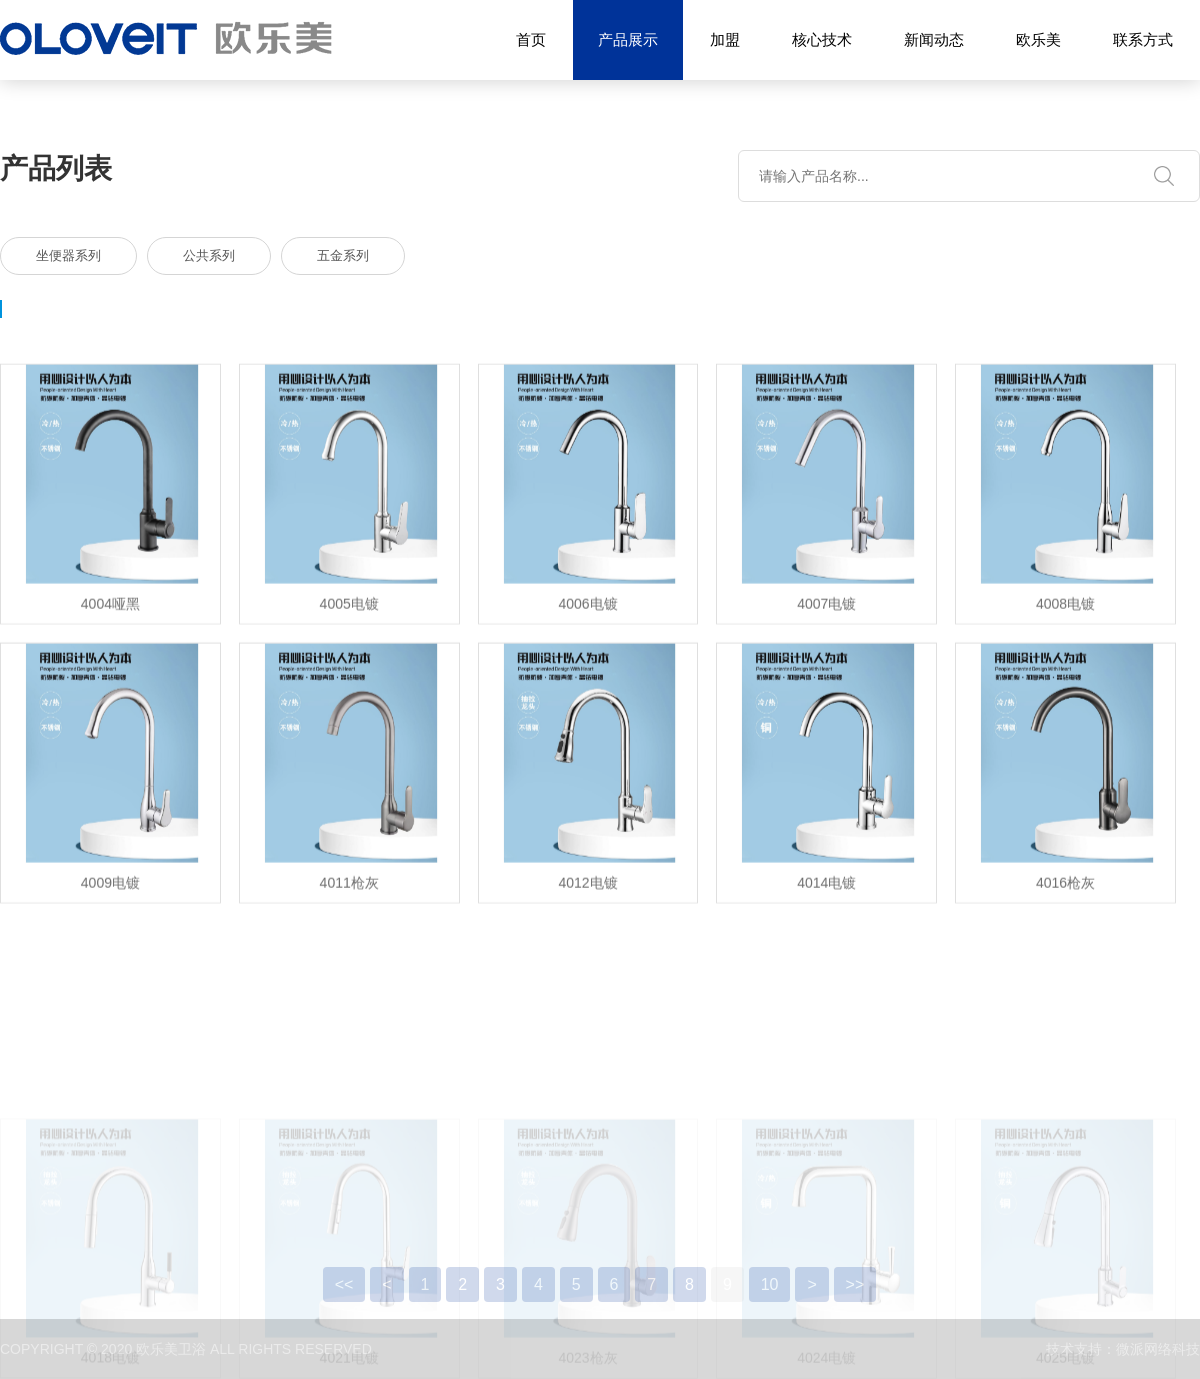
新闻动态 (934, 39)
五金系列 (343, 255)
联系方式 (1143, 39)
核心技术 (822, 39)
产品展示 (628, 40)
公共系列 (209, 255)
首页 (531, 39)
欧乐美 (1038, 39)
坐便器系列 (68, 255)
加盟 (725, 39)
